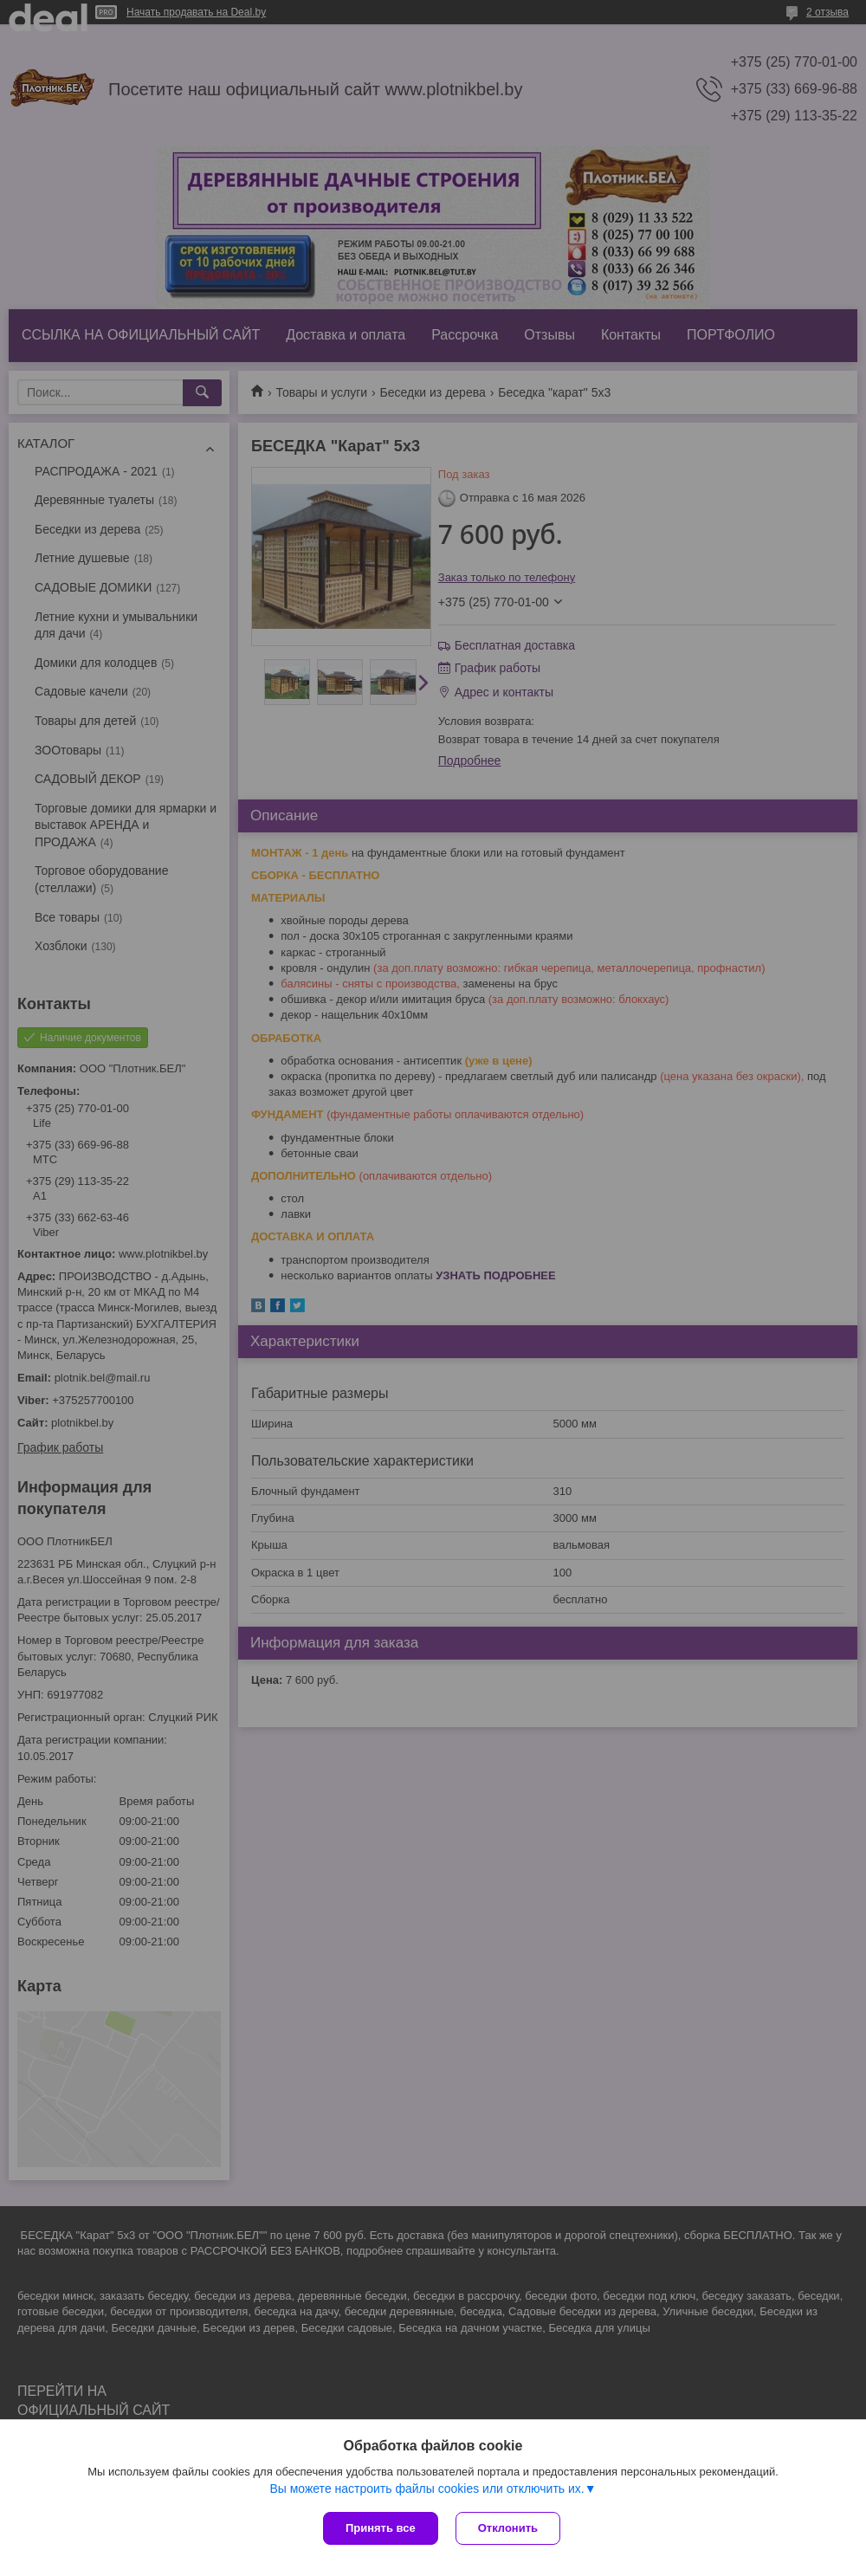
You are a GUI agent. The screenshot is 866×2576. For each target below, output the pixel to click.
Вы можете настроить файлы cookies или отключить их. (426, 2488)
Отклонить (508, 2527)
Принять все (381, 2527)
